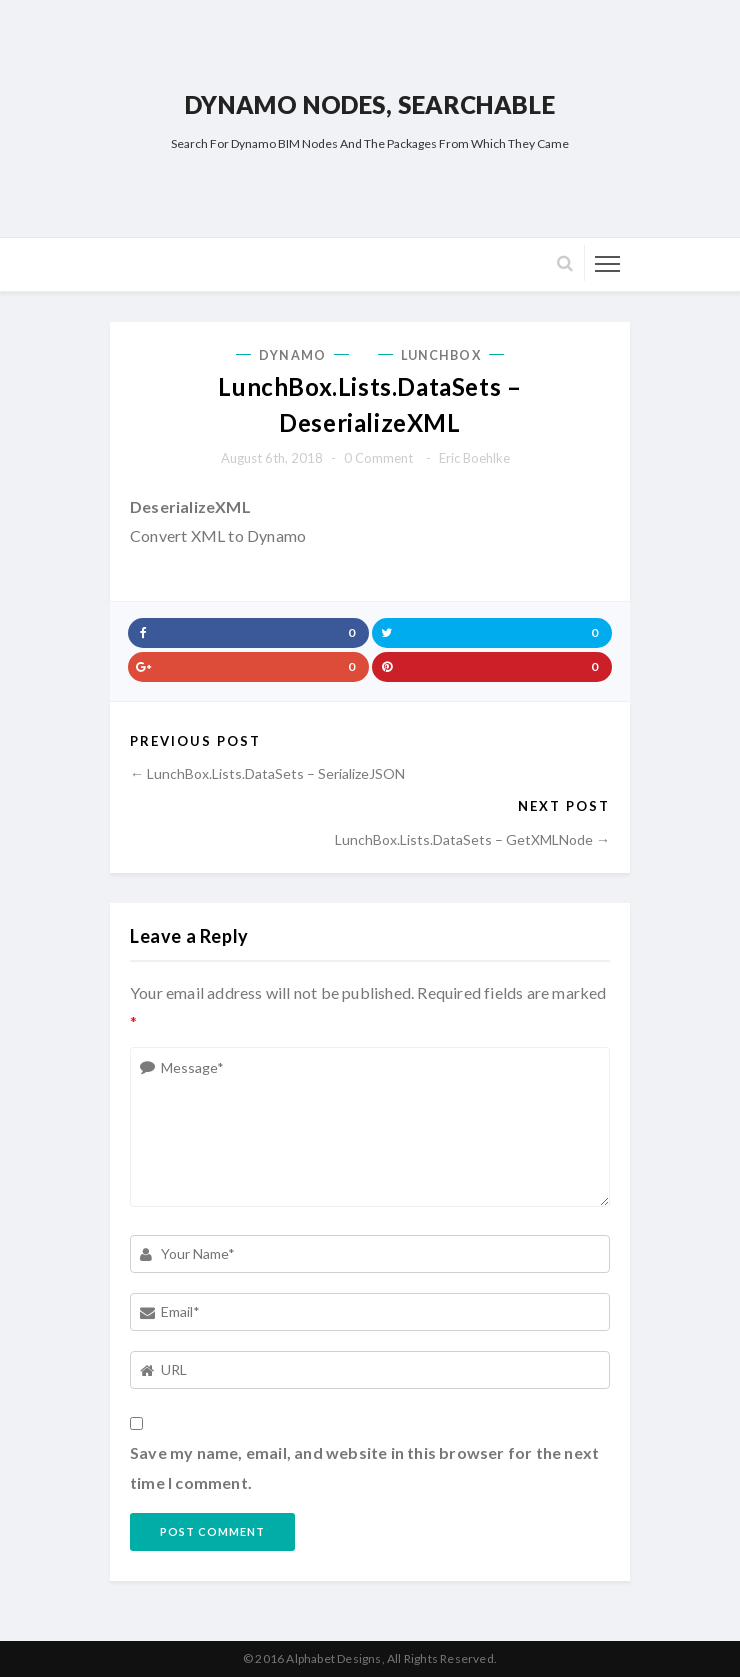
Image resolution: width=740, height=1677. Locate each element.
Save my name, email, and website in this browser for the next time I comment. (364, 1467)
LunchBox (441, 355)
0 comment (378, 458)
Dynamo (292, 355)
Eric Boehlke (474, 458)
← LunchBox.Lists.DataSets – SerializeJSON (267, 773)
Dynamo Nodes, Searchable (370, 104)
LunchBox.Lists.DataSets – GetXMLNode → (472, 839)
